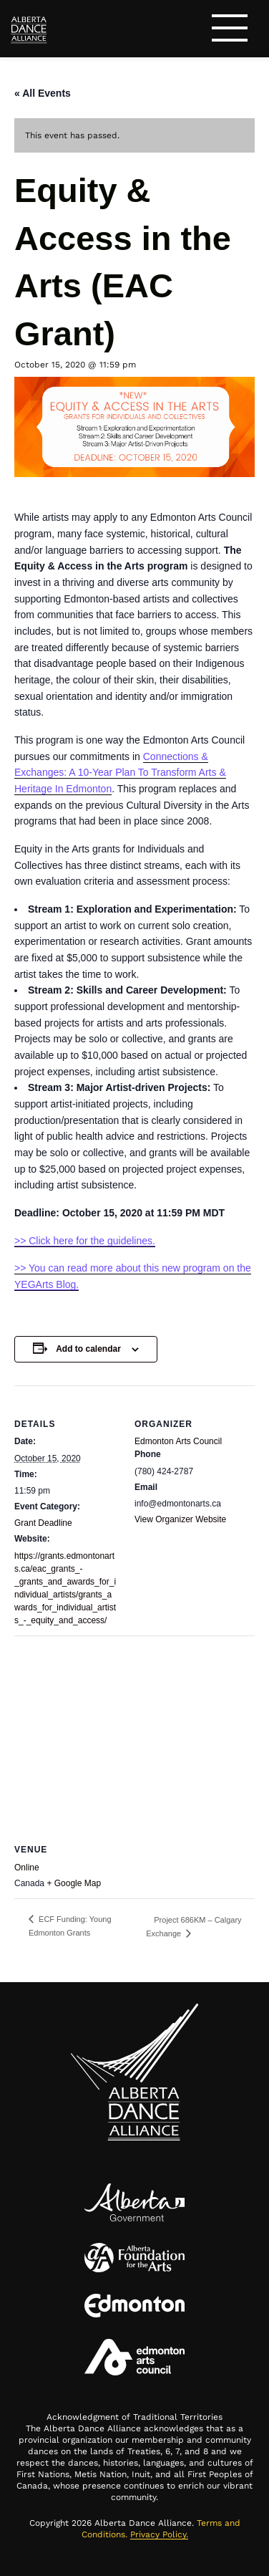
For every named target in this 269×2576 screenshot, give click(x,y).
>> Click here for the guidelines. (84, 1240)
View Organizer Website (180, 1519)
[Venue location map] (134, 1739)
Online (26, 1868)
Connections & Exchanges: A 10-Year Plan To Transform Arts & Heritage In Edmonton (120, 772)
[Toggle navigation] (230, 30)
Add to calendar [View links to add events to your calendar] (88, 1349)
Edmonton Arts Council (178, 1441)
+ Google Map (74, 1883)
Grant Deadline (43, 1523)
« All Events (42, 93)
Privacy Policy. (159, 2534)
